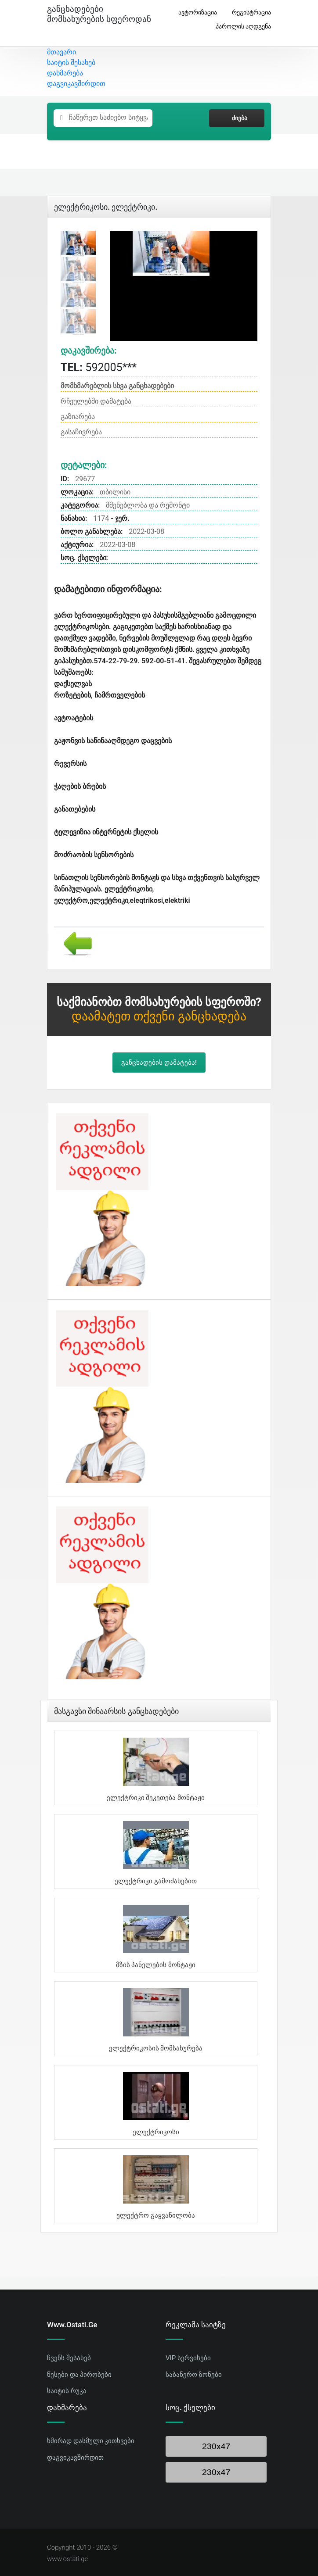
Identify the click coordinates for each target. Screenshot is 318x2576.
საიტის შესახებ (71, 62)
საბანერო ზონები (194, 2375)
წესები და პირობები (79, 2375)
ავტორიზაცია (194, 12)
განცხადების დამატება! (159, 1062)
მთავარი (61, 52)
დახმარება (65, 73)
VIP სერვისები (188, 2358)
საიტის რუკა (67, 2391)
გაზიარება (78, 416)
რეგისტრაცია (248, 12)
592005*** (99, 367)
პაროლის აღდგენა (240, 26)
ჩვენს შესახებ (69, 2358)
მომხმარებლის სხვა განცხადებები (117, 386)
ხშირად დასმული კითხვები (90, 2441)
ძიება (236, 118)
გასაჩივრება (81, 432)
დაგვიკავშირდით (76, 83)
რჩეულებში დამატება (96, 401)
